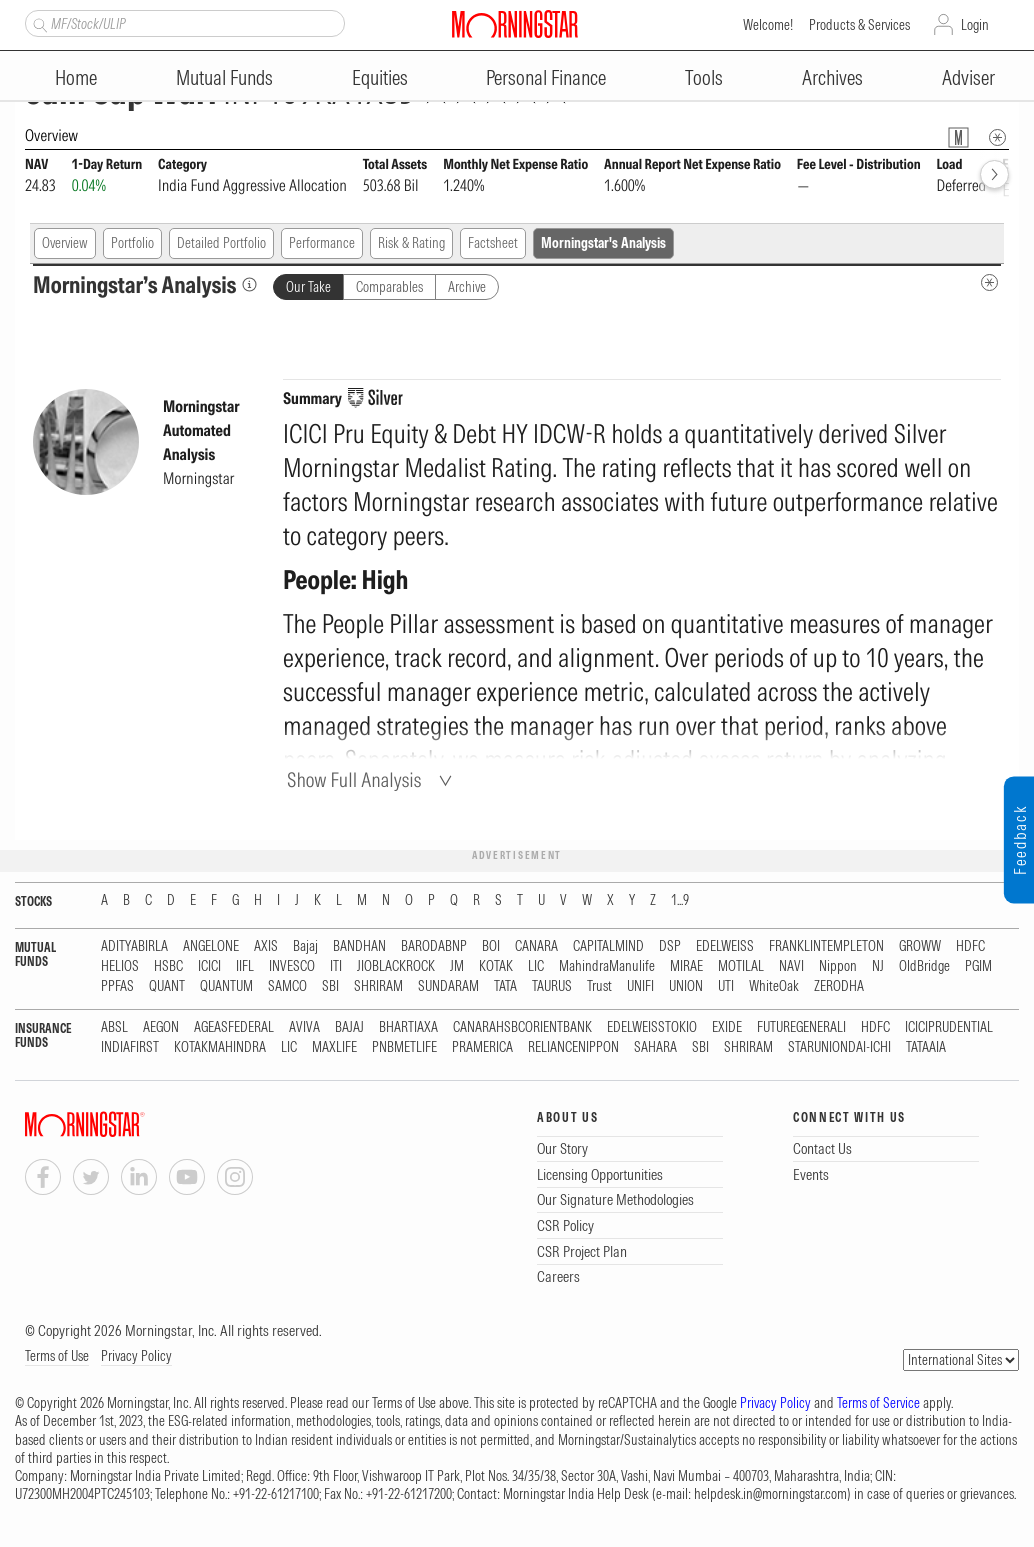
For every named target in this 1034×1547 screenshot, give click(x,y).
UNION (686, 986)
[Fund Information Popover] (958, 137)
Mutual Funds (224, 77)
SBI (330, 986)
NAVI (791, 966)
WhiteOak (774, 986)
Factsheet (493, 243)
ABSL (114, 1027)
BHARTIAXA (408, 1027)
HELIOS (120, 966)
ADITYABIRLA (134, 946)
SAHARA (655, 1047)
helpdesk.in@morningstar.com (770, 1494)
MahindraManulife (607, 966)
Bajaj (305, 946)
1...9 (680, 900)
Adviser (968, 77)
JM (457, 966)
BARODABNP (434, 946)
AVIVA (304, 1027)
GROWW (920, 946)
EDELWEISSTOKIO (652, 1027)
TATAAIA (926, 1047)
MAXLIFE (334, 1047)
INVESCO (292, 966)
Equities (380, 77)
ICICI (209, 966)
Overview (65, 243)
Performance (322, 243)
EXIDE (727, 1027)
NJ (878, 966)
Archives (832, 77)
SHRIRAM (378, 986)
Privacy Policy (136, 1356)
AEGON (161, 1027)
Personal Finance (546, 77)
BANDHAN (359, 946)
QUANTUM (226, 986)
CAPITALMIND (608, 946)
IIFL (245, 966)
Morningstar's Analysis (603, 243)
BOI (491, 946)
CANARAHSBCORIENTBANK (522, 1027)
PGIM (978, 966)
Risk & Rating (411, 243)
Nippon (838, 966)
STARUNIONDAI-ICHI (839, 1047)
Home (76, 77)
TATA (505, 986)
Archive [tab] (467, 287)
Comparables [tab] (389, 287)
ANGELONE (211, 946)
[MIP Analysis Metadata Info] (989, 282)
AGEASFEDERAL (234, 1027)
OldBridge (924, 966)
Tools (704, 77)
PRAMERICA (482, 1047)
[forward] (994, 174)
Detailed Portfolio (221, 243)
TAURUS (552, 986)
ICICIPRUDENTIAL (949, 1027)
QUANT (167, 986)
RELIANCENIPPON (573, 1047)
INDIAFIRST (130, 1047)
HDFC (970, 946)
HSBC (168, 966)
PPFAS (117, 986)
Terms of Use (57, 1356)
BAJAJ (349, 1027)
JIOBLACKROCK (396, 966)
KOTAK (496, 966)
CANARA (536, 946)
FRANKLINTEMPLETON (826, 946)
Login (975, 25)
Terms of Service (878, 1403)
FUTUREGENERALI (801, 1027)
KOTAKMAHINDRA (220, 1047)
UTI (726, 986)
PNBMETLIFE (404, 1047)
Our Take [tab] (308, 287)
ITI (336, 966)
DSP (670, 946)
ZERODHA (839, 986)
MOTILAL (741, 966)
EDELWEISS (725, 946)
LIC (536, 966)
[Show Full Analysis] (372, 779)
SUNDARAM (448, 986)
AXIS (266, 946)
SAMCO (287, 986)
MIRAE (686, 966)
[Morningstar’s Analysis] (249, 284)
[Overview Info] (997, 137)
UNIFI (640, 986)
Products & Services (859, 25)
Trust (599, 986)
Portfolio (132, 243)
